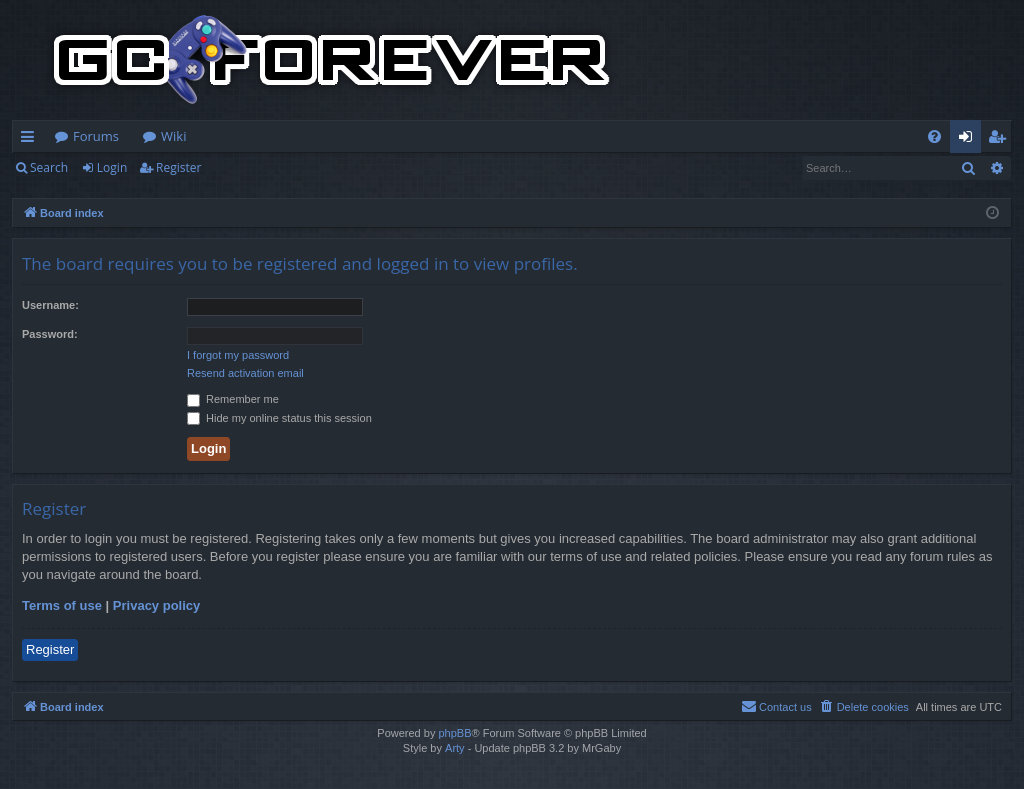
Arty (455, 748)
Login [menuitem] (969, 140)
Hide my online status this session (279, 418)
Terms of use (62, 605)
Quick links (31, 140)
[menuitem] (934, 136)
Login (112, 167)
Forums (96, 136)
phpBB (454, 733)
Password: (50, 334)
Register (178, 167)
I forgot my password (238, 355)
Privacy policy (156, 605)
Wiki (173, 136)
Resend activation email (245, 373)
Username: (50, 305)
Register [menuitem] (1001, 140)
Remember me (233, 399)
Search (49, 167)
